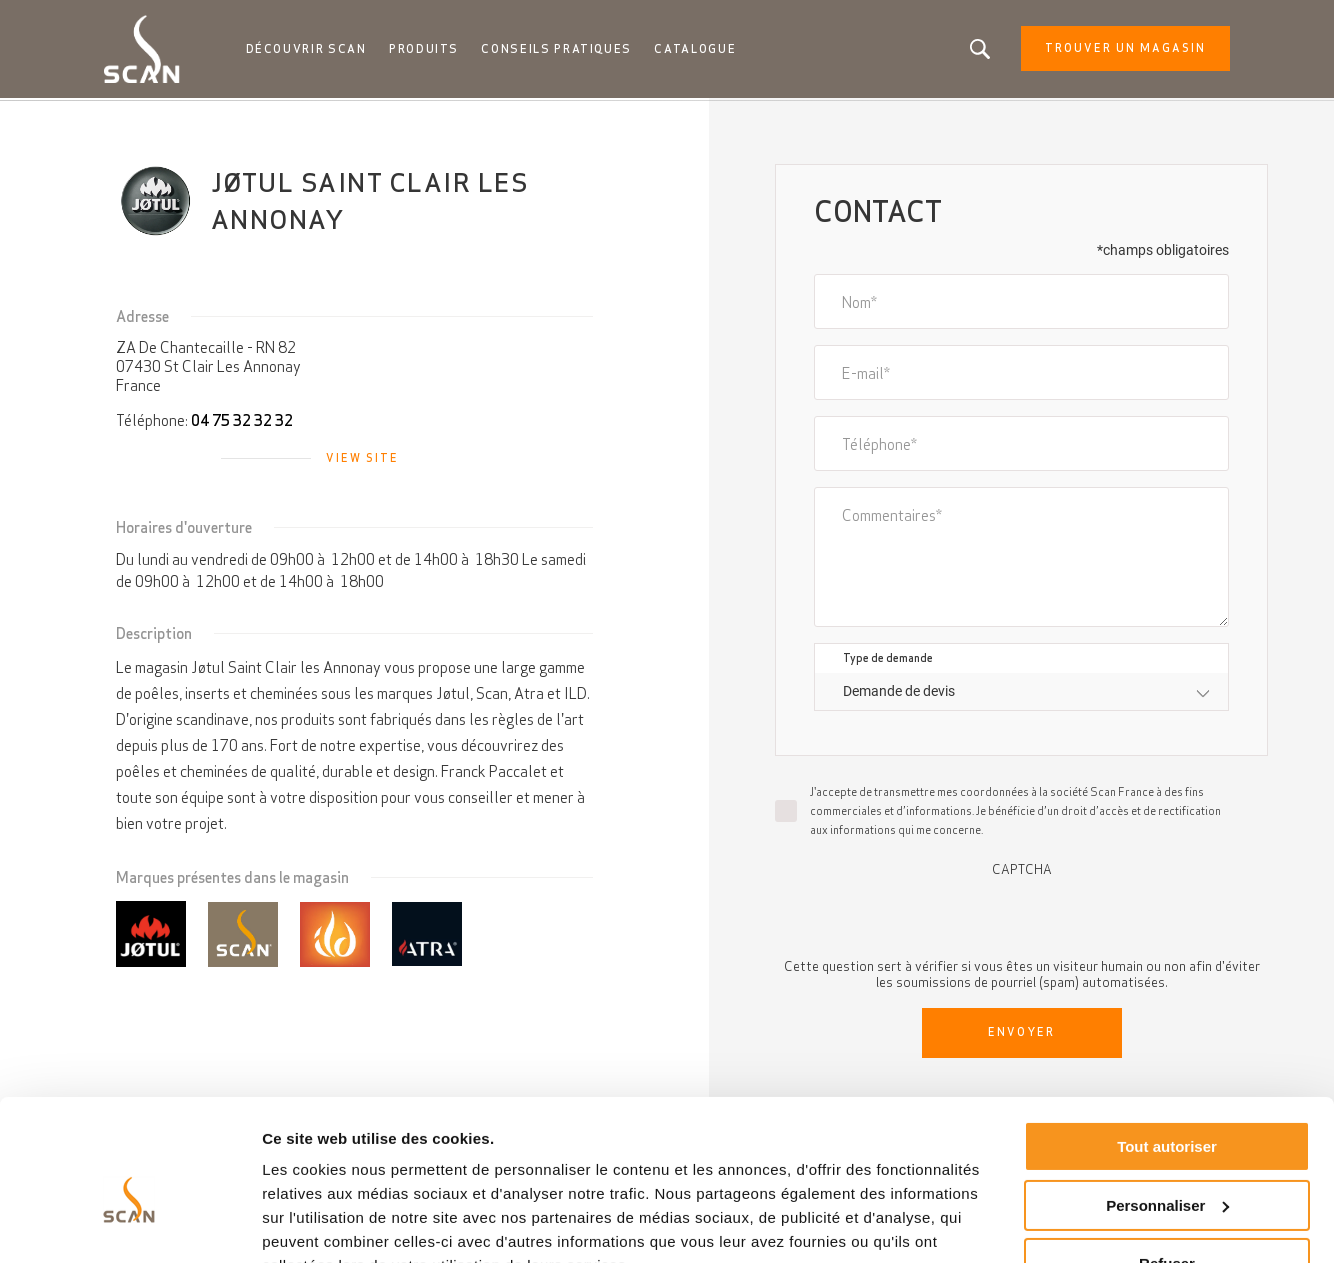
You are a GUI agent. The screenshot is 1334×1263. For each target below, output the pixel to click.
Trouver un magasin (1118, 50)
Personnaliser (1167, 1107)
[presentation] (1022, 918)
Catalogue (697, 50)
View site (362, 460)
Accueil (130, 120)
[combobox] (1021, 693)
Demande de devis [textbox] (899, 693)
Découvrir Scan (312, 50)
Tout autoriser (1167, 1049)
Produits (429, 50)
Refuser (1167, 1166)
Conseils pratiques (560, 50)
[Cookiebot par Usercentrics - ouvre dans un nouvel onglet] (129, 1224)
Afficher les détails (329, 1223)
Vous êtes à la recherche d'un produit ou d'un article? (973, 50)
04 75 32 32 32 (242, 422)
